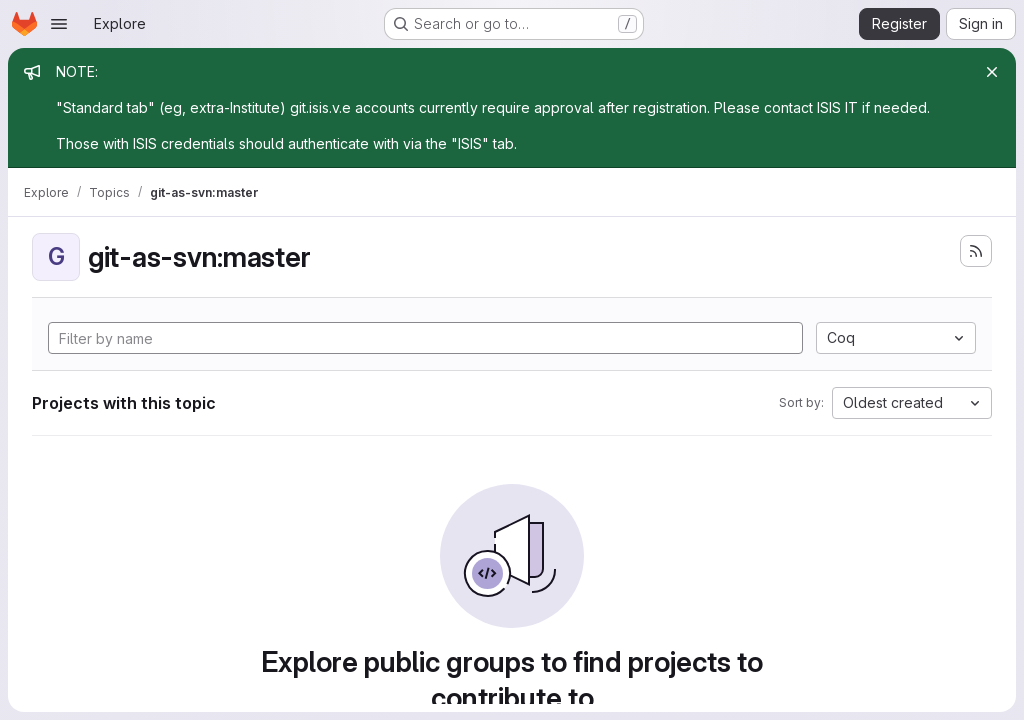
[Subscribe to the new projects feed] (976, 251)
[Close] (992, 72)
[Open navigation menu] (59, 24)
